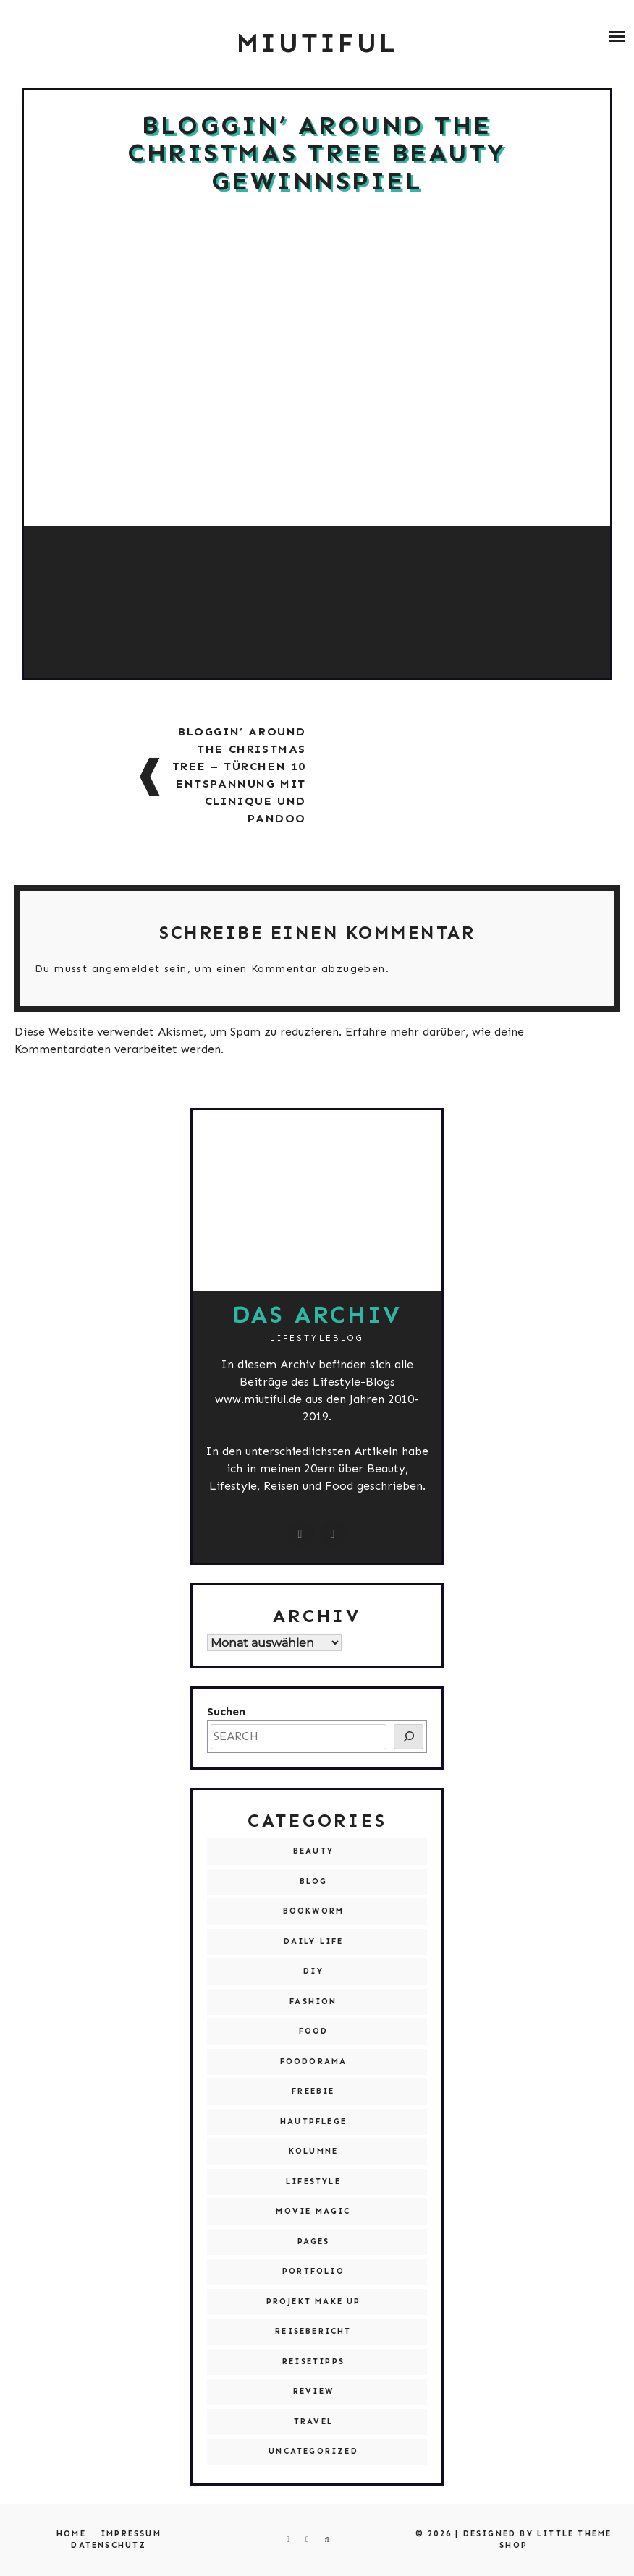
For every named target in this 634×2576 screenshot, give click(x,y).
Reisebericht (313, 2331)
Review (313, 2391)
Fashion (313, 2001)
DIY (313, 1971)
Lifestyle (313, 2181)
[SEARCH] (408, 1736)
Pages (313, 2241)
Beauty (313, 1851)
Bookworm (314, 1911)
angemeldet (126, 969)
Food (314, 2031)
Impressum (131, 2533)
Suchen (226, 1711)
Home (71, 2533)
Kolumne (313, 2151)
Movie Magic (313, 2211)
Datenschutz (108, 2545)
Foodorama (313, 2061)
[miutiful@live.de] (334, 1534)
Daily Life (314, 1941)
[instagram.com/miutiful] (301, 1534)
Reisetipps (313, 2361)
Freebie (313, 2091)
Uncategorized (313, 2451)
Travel (313, 2421)
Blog (314, 1881)
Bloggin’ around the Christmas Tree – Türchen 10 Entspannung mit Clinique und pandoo (239, 775)
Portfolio (313, 2271)
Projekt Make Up (313, 2301)
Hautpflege (313, 2121)
